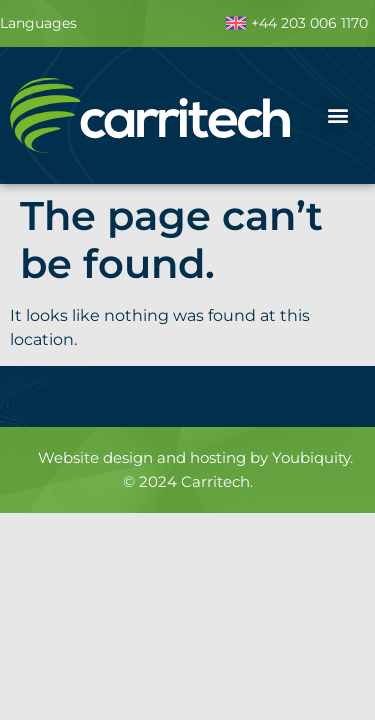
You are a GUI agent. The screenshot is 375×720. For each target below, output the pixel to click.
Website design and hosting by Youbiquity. (195, 457)
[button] (337, 115)
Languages (38, 23)
